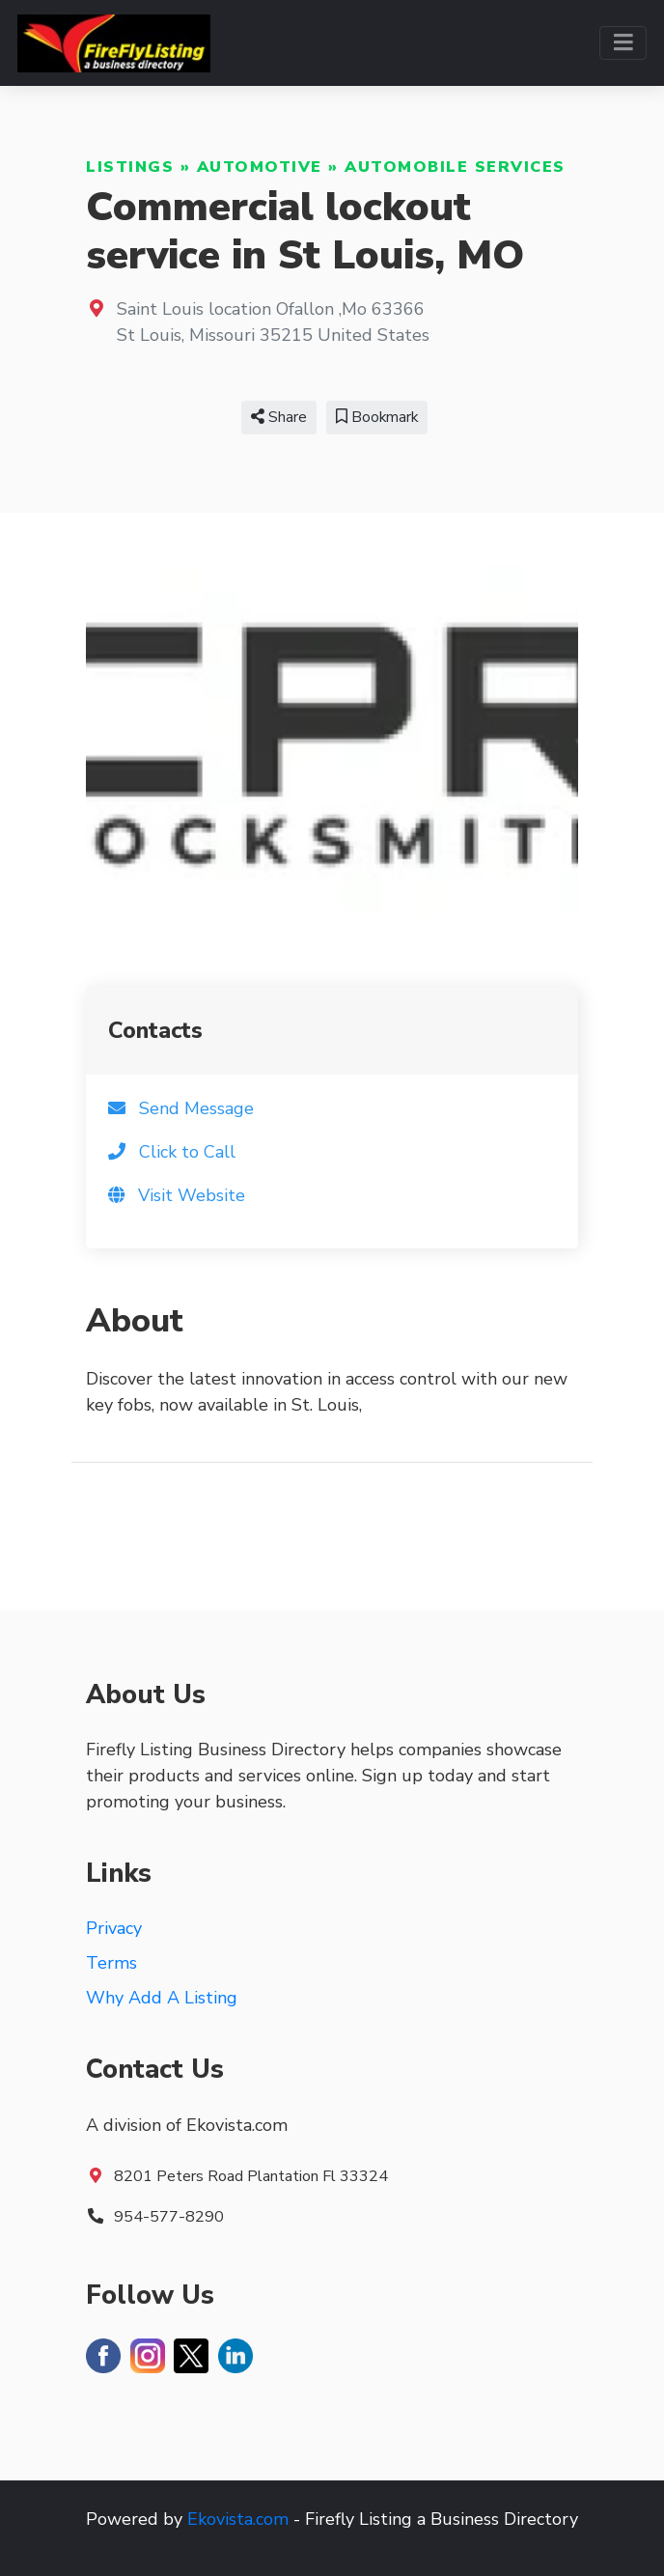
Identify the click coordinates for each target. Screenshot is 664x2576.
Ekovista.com (238, 2519)
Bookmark (377, 417)
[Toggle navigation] (623, 43)
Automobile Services (455, 167)
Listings (130, 167)
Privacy (114, 1928)
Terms (111, 1962)
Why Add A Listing (161, 1997)
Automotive (259, 167)
